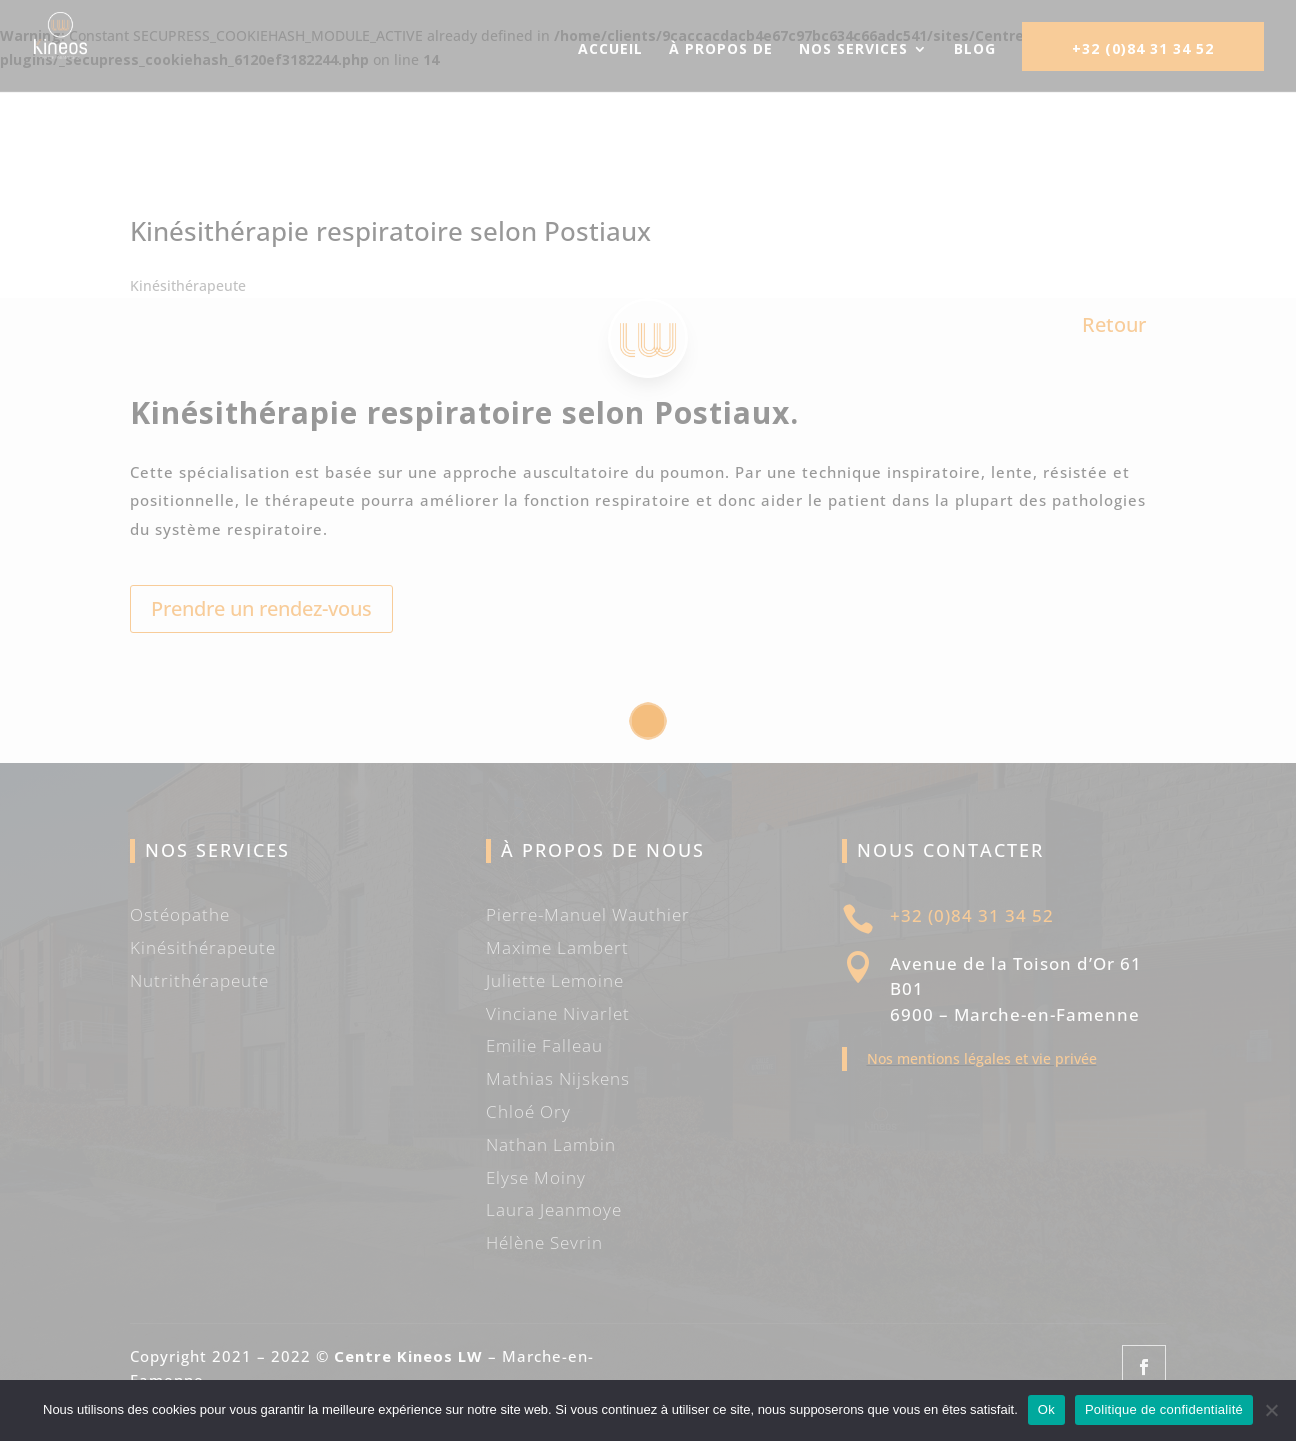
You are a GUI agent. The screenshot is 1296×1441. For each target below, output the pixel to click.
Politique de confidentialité (1164, 1409)
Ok (1046, 1409)
